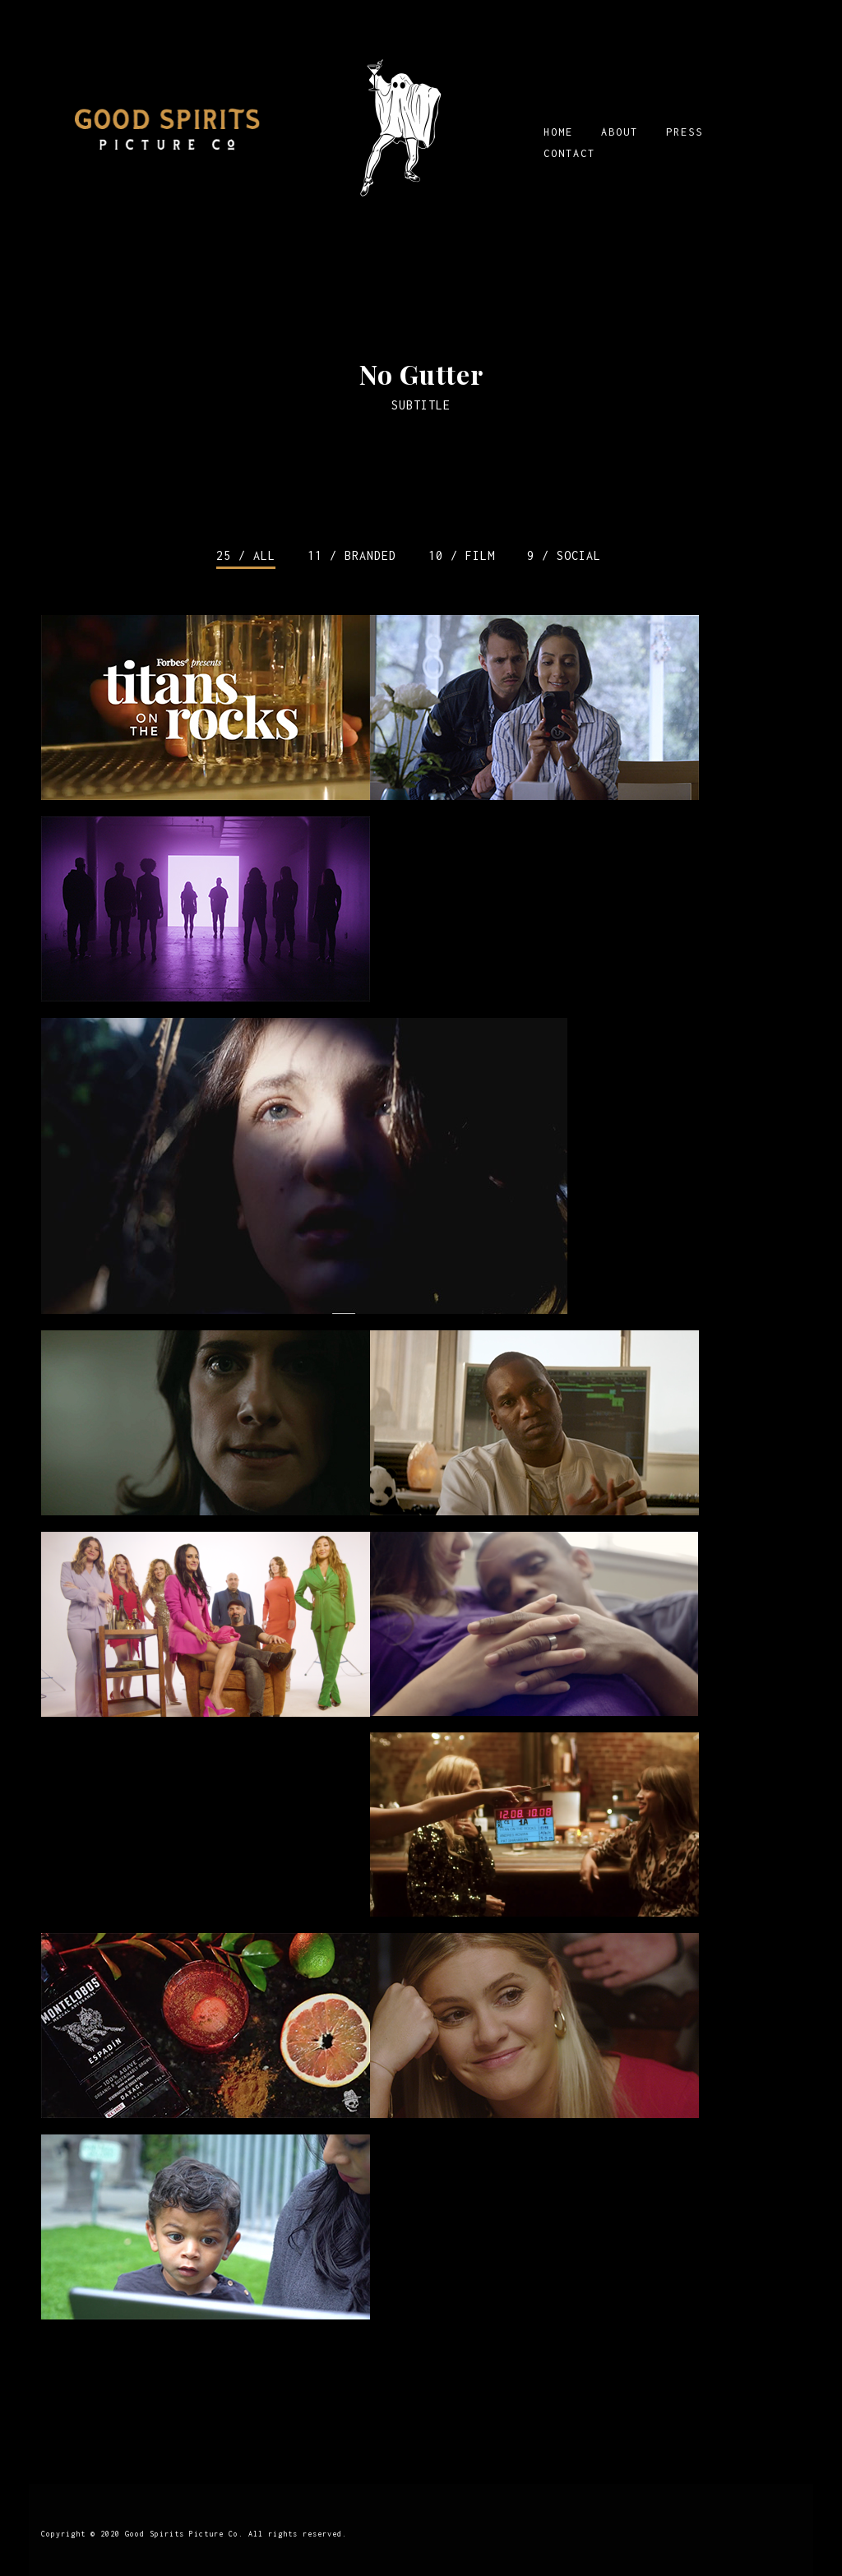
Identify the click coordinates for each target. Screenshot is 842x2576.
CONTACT (569, 153)
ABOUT (619, 132)
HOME (558, 132)
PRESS (684, 132)
